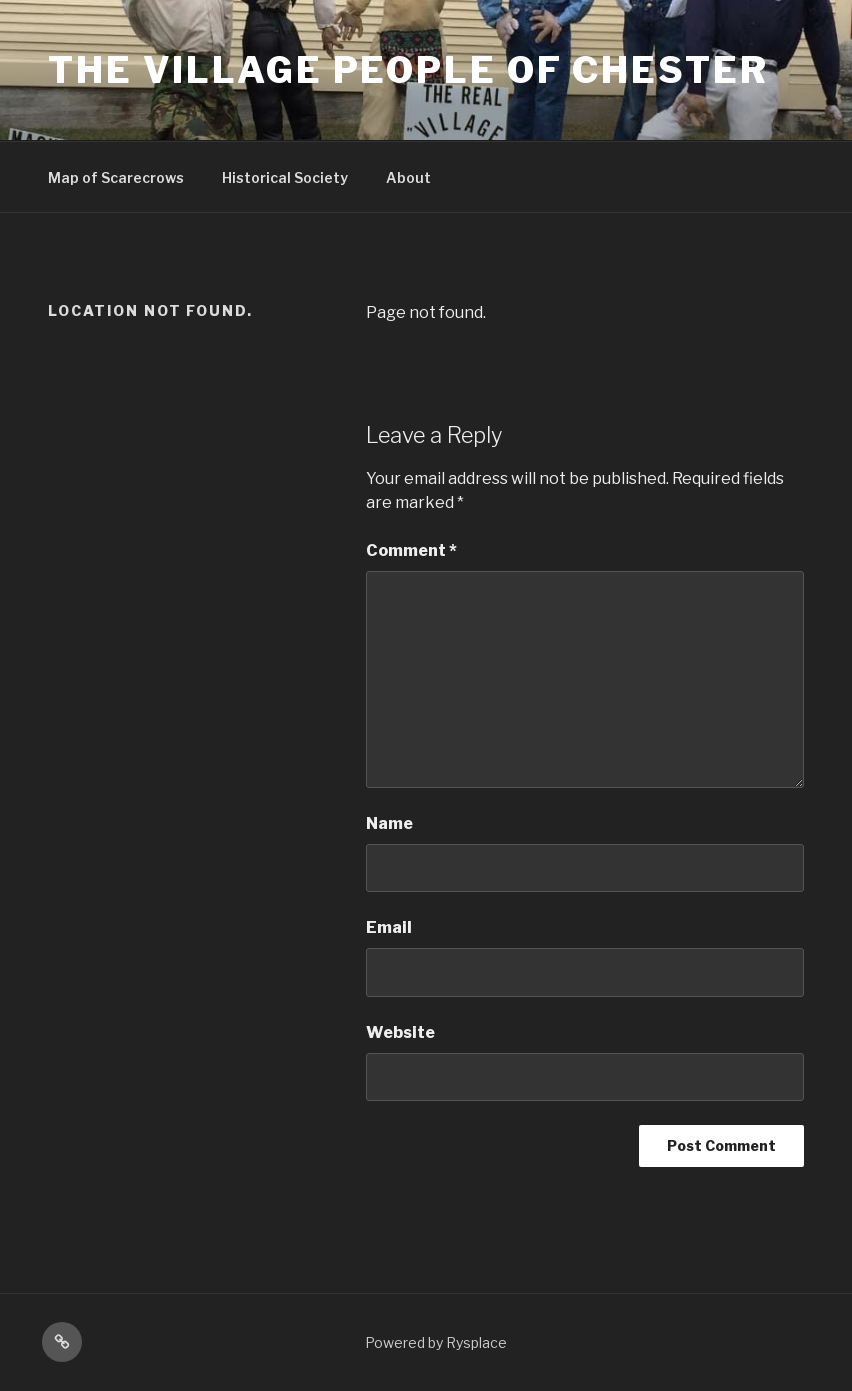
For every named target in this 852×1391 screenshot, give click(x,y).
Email (389, 927)
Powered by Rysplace (436, 1342)
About (408, 177)
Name (389, 823)
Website (400, 1032)
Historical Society (285, 177)
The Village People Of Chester (408, 70)
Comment (411, 550)
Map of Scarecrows (116, 177)
